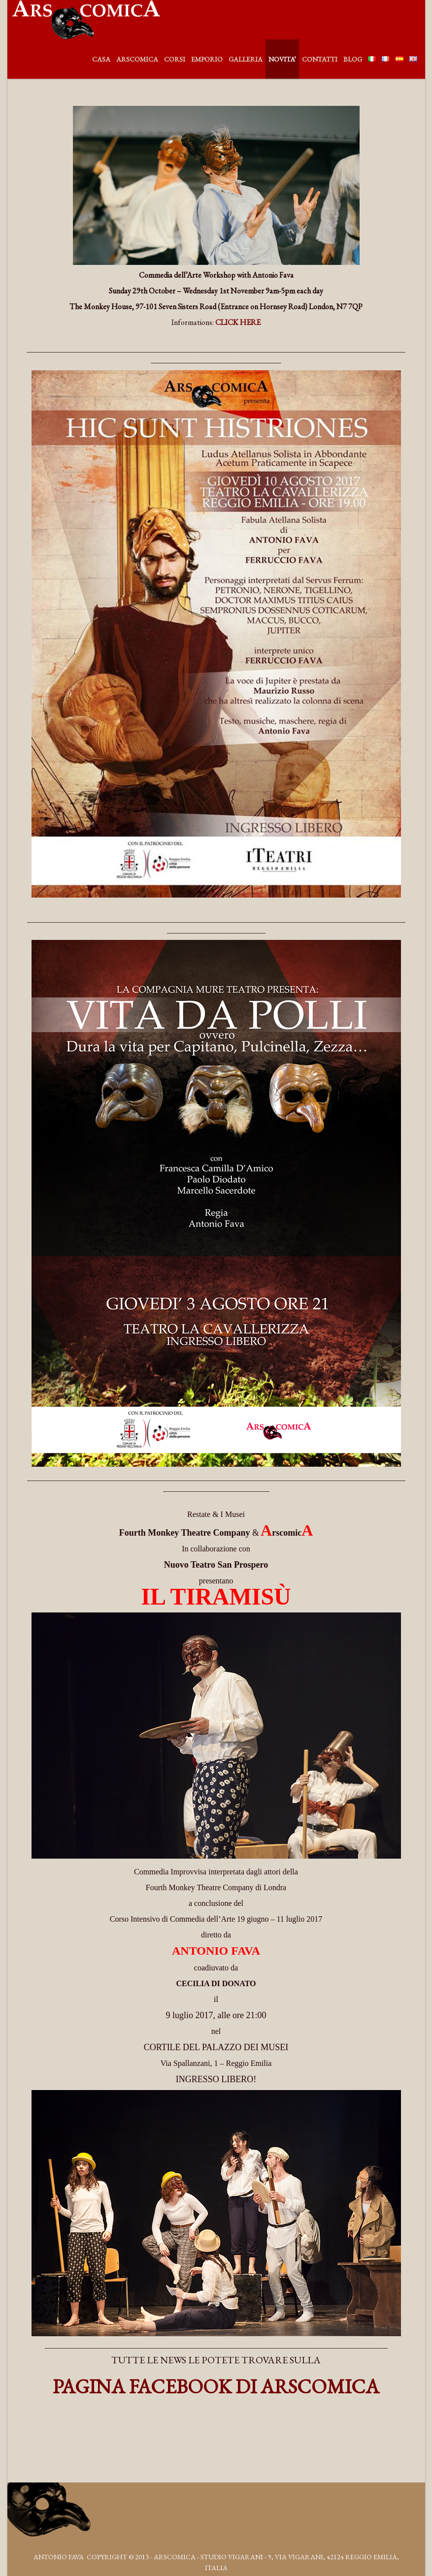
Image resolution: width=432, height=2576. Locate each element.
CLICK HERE (238, 322)
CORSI (174, 59)
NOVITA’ (282, 59)
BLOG (352, 59)
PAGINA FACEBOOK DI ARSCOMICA (216, 2386)
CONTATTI (319, 59)
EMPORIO (207, 59)
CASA (101, 59)
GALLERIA (246, 59)
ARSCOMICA (137, 59)
